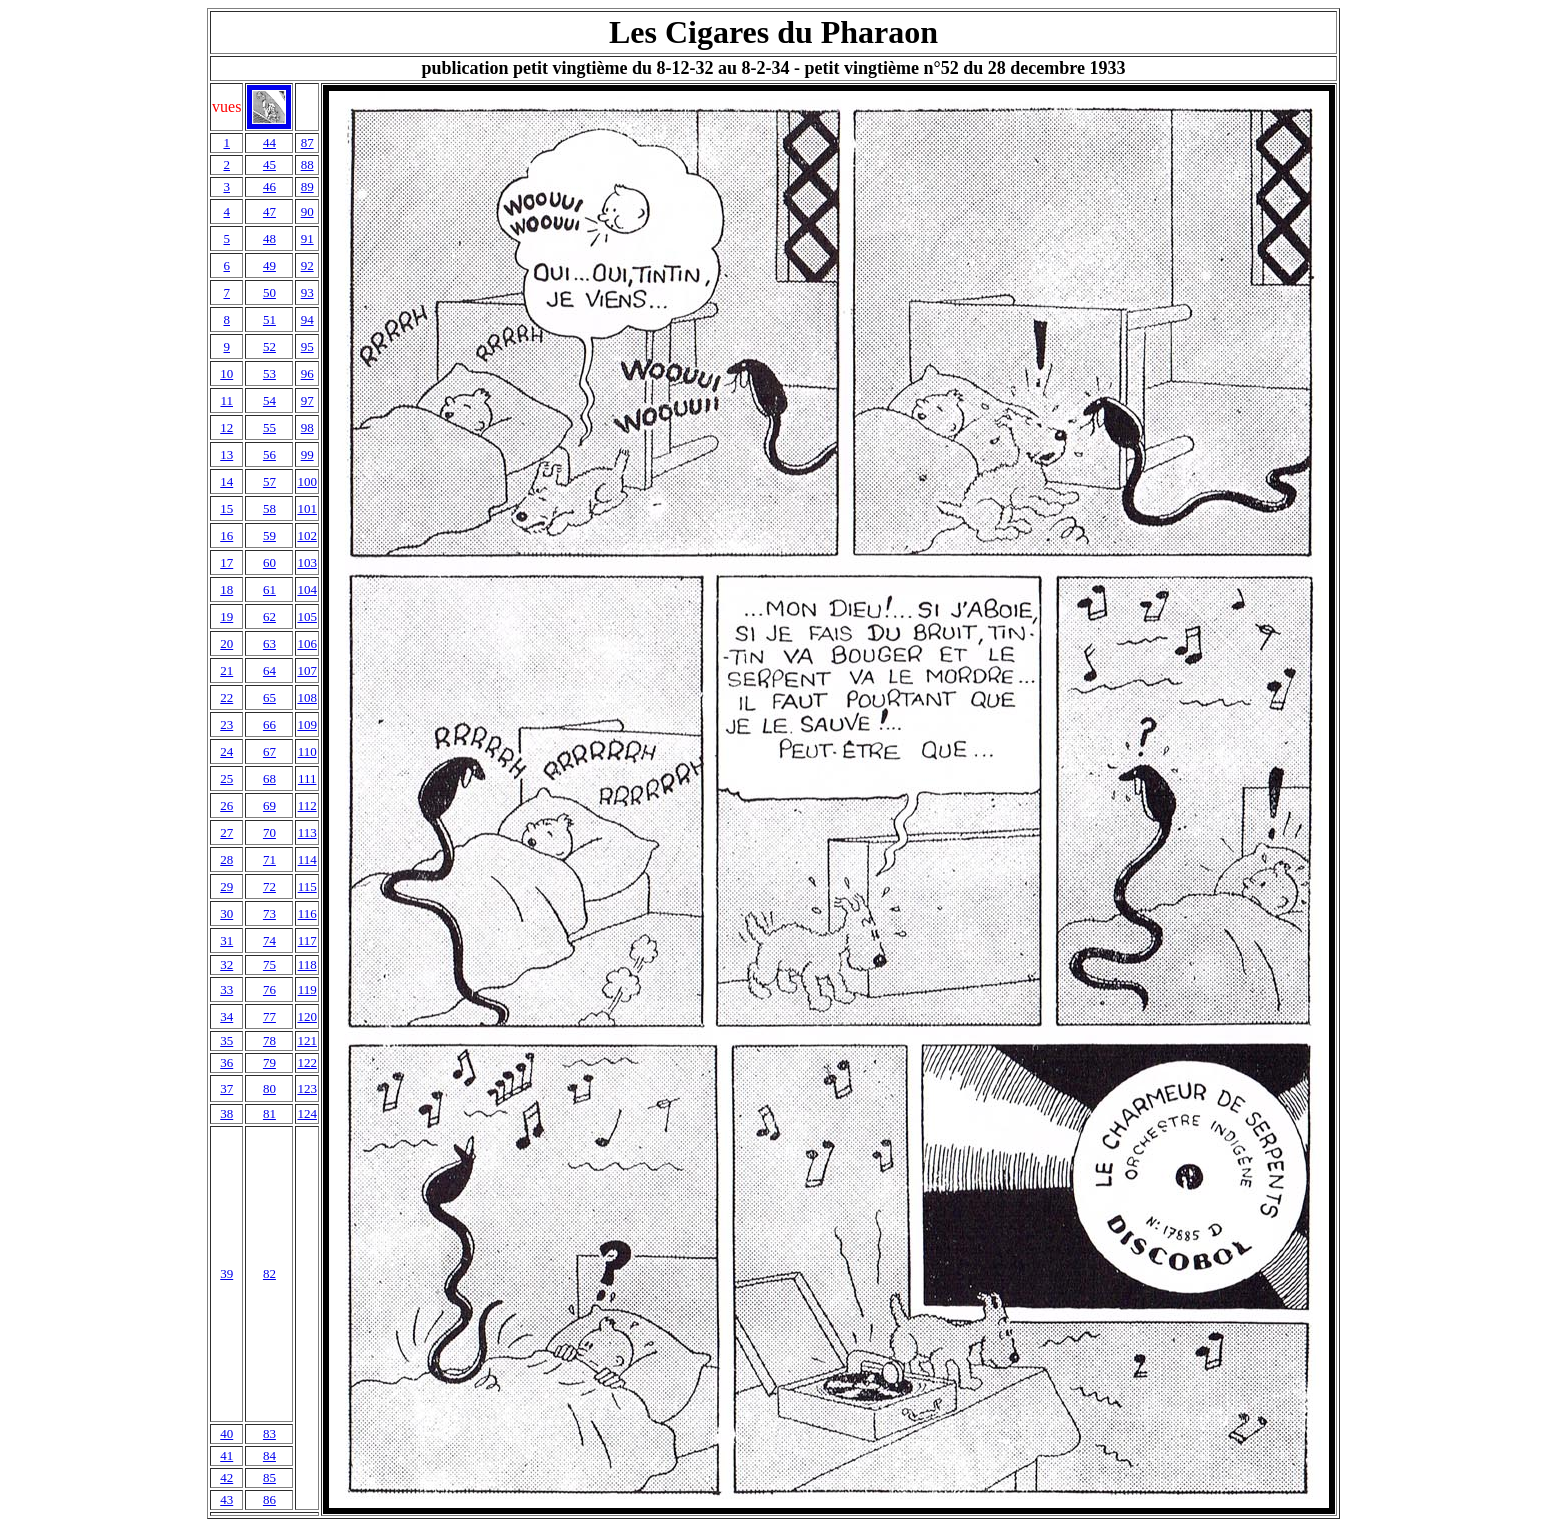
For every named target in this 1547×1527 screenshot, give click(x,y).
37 (226, 1088)
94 (307, 319)
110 (307, 751)
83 (269, 1433)
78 (269, 1040)
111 (307, 778)
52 (269, 346)
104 (307, 589)
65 (269, 697)
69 (269, 805)
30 (226, 913)
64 (269, 670)
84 (269, 1455)
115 (307, 886)
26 (226, 805)
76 (269, 989)
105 (307, 616)
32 (226, 964)
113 (307, 832)
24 (226, 751)
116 (307, 913)
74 (269, 940)
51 (269, 319)
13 (226, 454)
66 (269, 724)
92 (307, 265)
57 (269, 481)
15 (226, 508)
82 (269, 1273)
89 (307, 186)
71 (269, 859)
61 (269, 589)
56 (269, 454)
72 (269, 886)
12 (226, 427)
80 (269, 1088)
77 (269, 1016)
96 (307, 373)
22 (226, 697)
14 (226, 481)
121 (307, 1040)
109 (307, 724)
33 (226, 989)
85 (269, 1477)
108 (307, 697)
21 (226, 670)
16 (226, 535)
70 (269, 832)
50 (269, 292)
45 (269, 164)
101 (307, 508)
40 (226, 1433)
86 (269, 1499)
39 (226, 1273)
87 (307, 142)
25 (226, 778)
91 (307, 238)
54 (269, 400)
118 (307, 964)
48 (269, 238)
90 (307, 211)
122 (307, 1062)
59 (269, 535)
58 (269, 508)
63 (269, 643)
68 (269, 778)
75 (269, 964)
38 (226, 1113)
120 (307, 1016)
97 (307, 400)
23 (226, 724)
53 (269, 373)
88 (307, 164)
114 (307, 859)
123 (307, 1088)
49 (269, 265)
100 (307, 481)
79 (269, 1062)
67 (269, 751)
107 (307, 670)
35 (226, 1040)
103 (307, 562)
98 (307, 427)
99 (307, 454)
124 (307, 1113)
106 (307, 643)
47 (269, 211)
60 (269, 562)
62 (269, 616)
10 (226, 373)
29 (226, 886)
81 (269, 1113)
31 (226, 940)
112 (307, 805)
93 (307, 292)
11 (226, 400)
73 (269, 913)
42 (226, 1477)
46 (269, 186)
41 (226, 1455)
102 (307, 535)
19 (226, 616)
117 (307, 940)
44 (269, 142)
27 (226, 832)
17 (226, 562)
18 (226, 589)
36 (226, 1062)
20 (226, 643)
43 (226, 1499)
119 (307, 989)
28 (226, 859)
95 (307, 346)
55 (269, 427)
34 (226, 1016)
